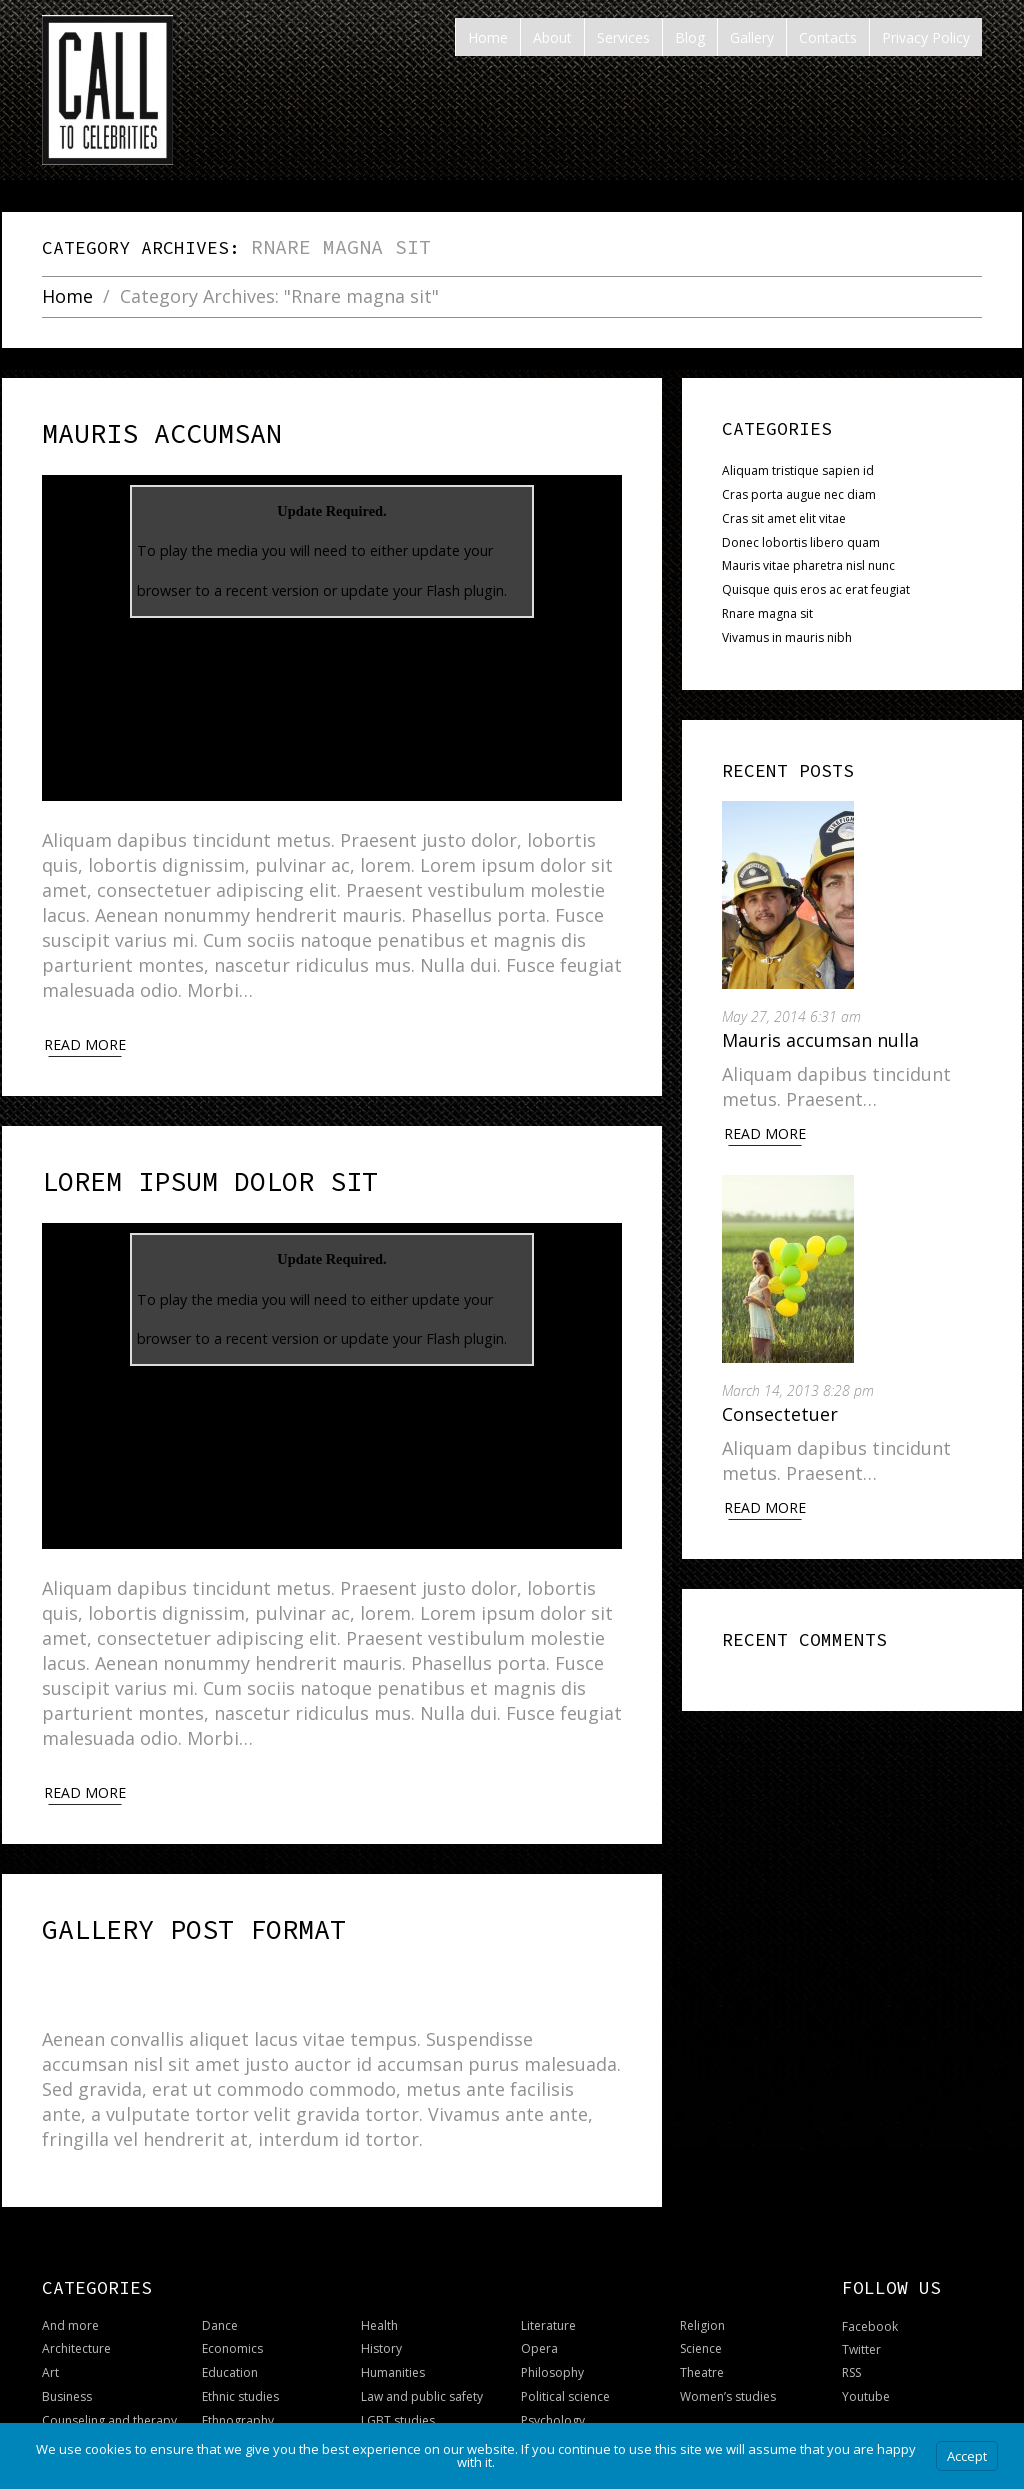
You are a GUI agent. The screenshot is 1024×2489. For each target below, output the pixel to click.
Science (701, 2316)
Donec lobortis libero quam (801, 542)
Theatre (702, 2340)
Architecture (76, 2316)
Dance (220, 2293)
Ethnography (238, 2388)
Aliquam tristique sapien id (798, 470)
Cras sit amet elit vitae (784, 518)
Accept (967, 2456)
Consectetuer (780, 1414)
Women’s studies (728, 2364)
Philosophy (552, 2340)
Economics (232, 2316)
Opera (539, 2316)
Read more (85, 1033)
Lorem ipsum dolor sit (157, 1166)
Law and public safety (422, 2364)
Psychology (553, 2388)
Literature (548, 2293)
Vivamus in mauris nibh (787, 637)
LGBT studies (398, 2388)
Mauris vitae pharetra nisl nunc (808, 565)
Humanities (393, 2340)
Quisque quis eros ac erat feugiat (816, 589)
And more (70, 2293)
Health (379, 2293)
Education (230, 2340)
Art (50, 2340)
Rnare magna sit (767, 613)
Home (67, 297)
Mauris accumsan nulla (820, 1040)
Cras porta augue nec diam (799, 494)
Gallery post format (146, 1903)
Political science (565, 2364)
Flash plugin (465, 579)
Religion (702, 2293)
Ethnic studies (240, 2364)
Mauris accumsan (124, 429)
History (381, 2316)
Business (67, 2364)
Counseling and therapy (109, 2388)
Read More (765, 1133)
